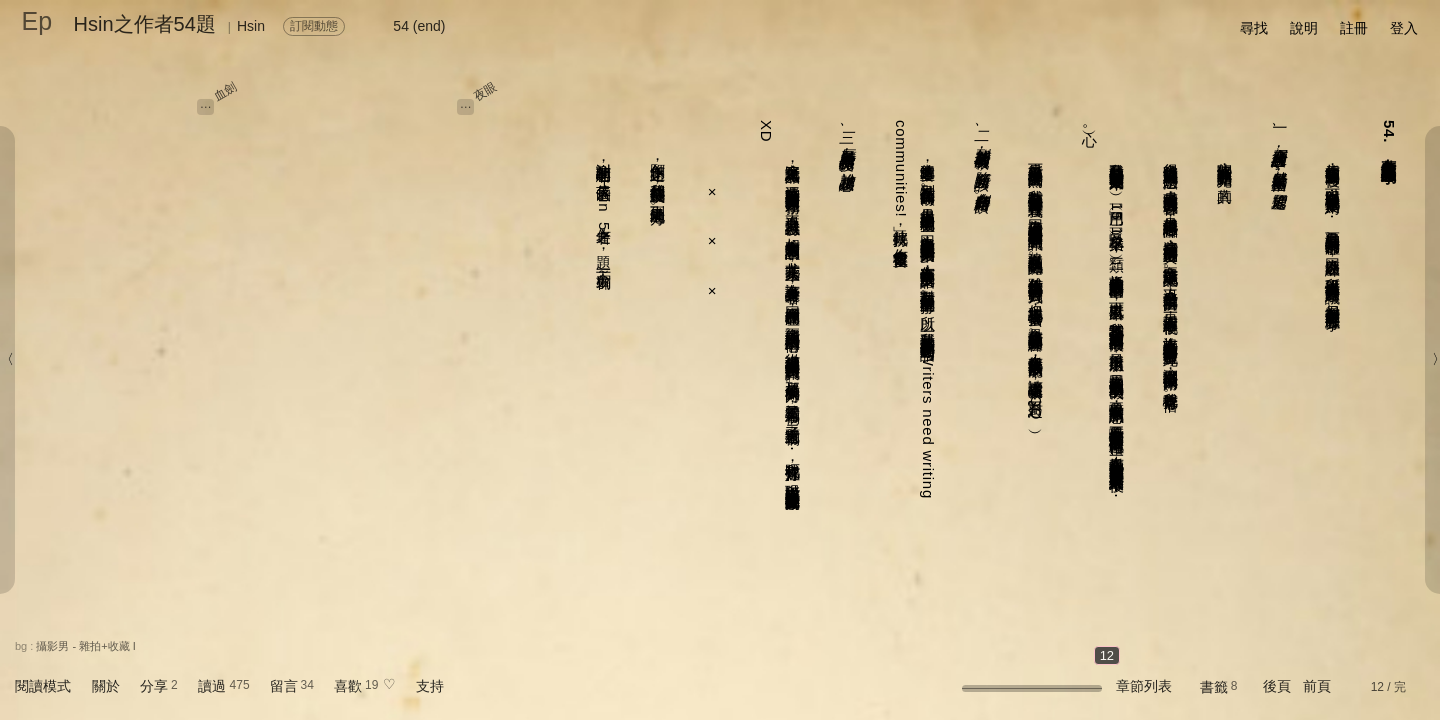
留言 (284, 686)
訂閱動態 (314, 26)
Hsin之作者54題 (145, 24)
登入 (1404, 28)
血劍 (225, 91)
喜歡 (348, 686)
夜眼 (486, 91)
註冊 (1354, 28)
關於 (106, 686)
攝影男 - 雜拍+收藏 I (85, 646)
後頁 (1277, 686)
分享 (154, 686)
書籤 (1214, 687)
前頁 (1317, 686)
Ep (37, 21)
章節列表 (1144, 686)
